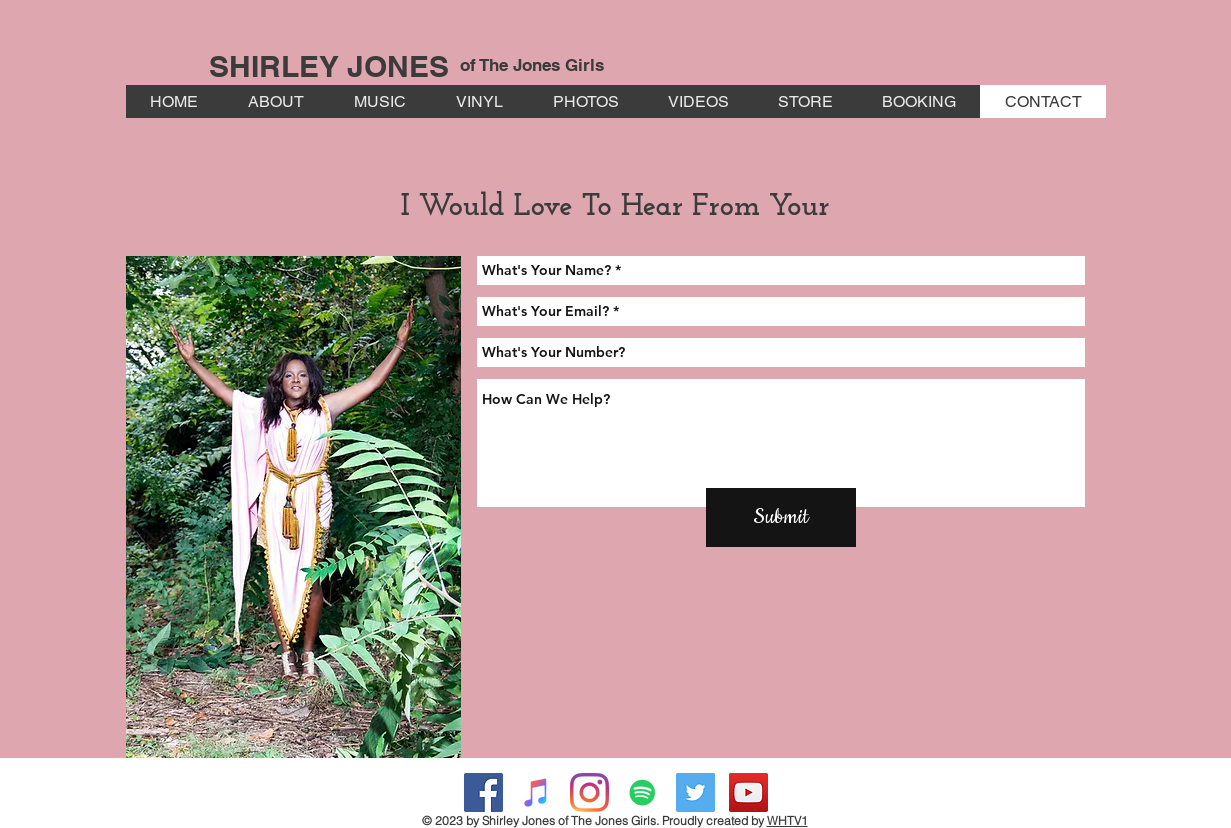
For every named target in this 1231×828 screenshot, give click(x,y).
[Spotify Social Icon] (642, 792)
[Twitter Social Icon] (695, 792)
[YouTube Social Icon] (748, 792)
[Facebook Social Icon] (483, 792)
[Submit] (781, 517)
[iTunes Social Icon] (536, 792)
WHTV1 (787, 820)
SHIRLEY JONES (329, 66)
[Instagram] (589, 792)
